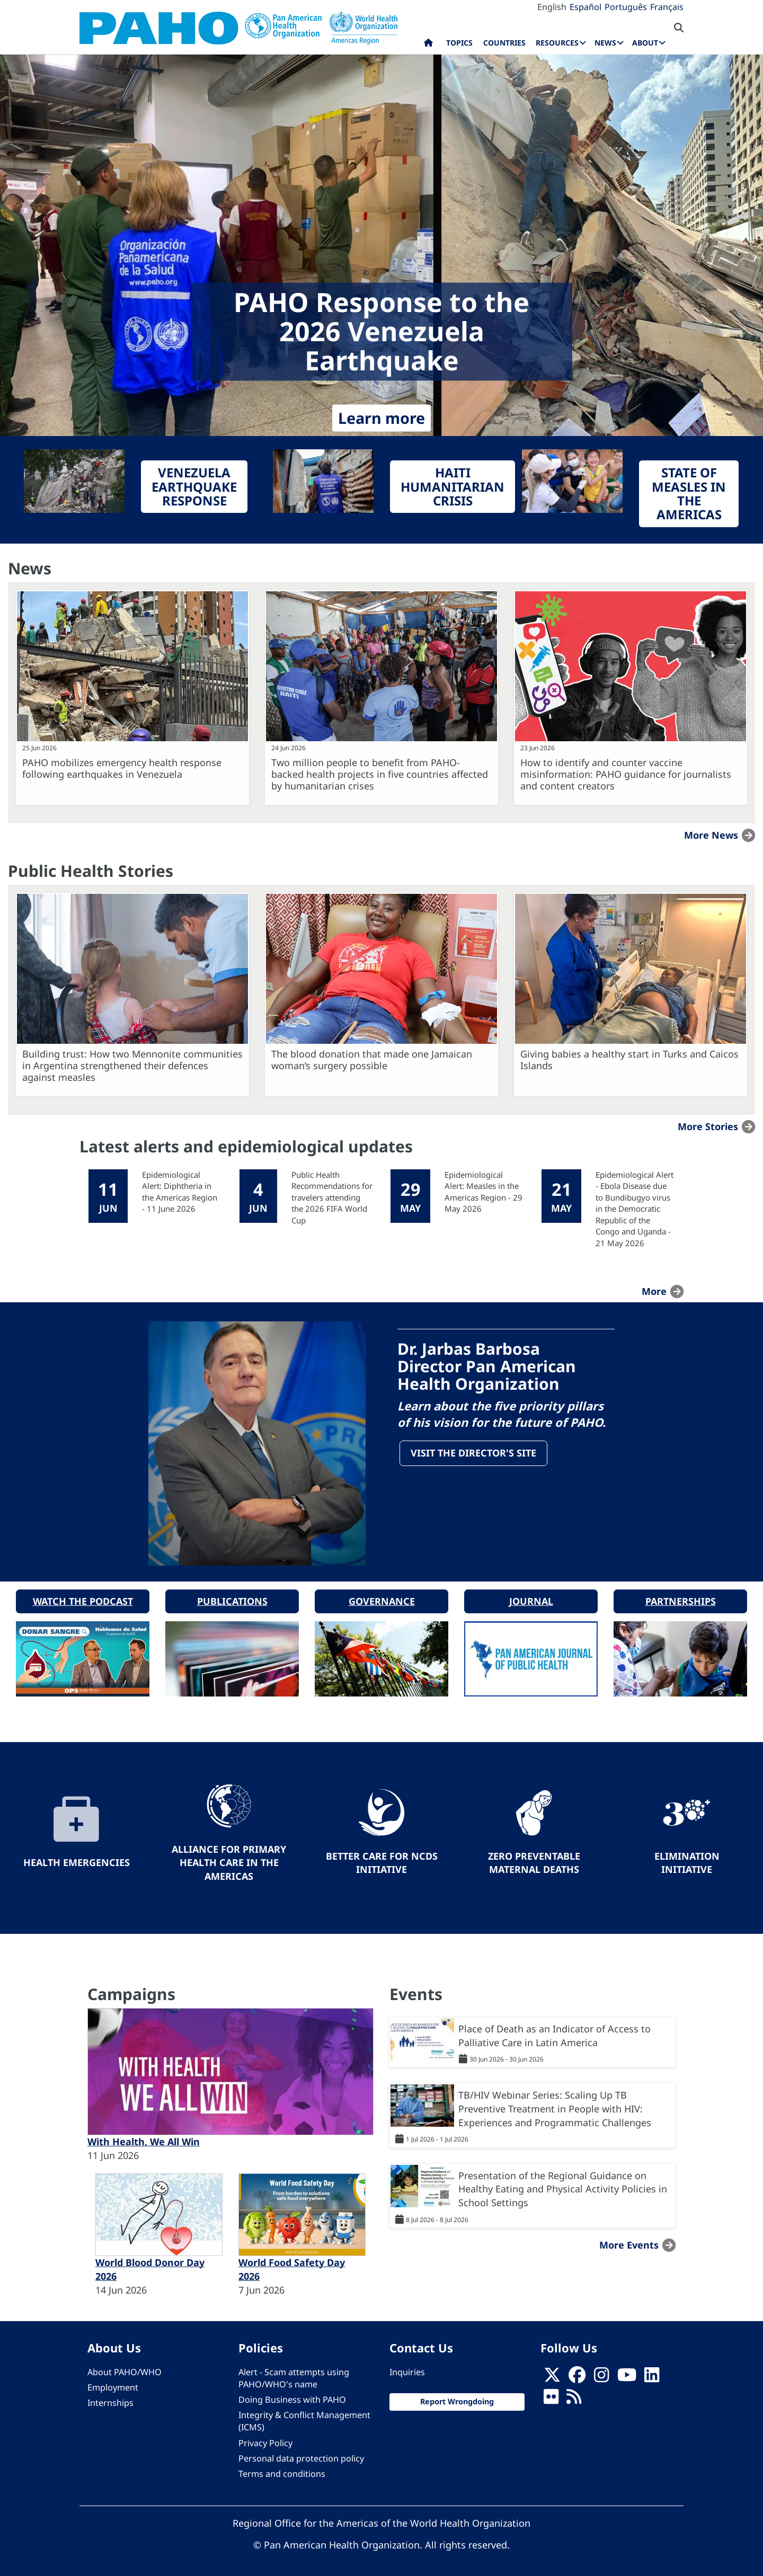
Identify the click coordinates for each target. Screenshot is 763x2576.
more (654, 1291)
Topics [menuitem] (459, 43)
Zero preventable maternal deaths (534, 1859)
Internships (110, 2399)
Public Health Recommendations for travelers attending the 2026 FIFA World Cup (331, 1197)
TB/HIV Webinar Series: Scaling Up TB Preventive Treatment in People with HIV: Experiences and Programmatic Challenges (554, 2105)
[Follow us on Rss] (573, 2396)
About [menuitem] (645, 43)
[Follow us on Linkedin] (651, 2374)
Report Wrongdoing (457, 2398)
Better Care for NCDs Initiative (382, 1859)
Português (626, 7)
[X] (552, 2374)
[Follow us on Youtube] (626, 2374)
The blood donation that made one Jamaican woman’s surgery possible (371, 1059)
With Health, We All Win (143, 2138)
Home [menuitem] (428, 45)
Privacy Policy (265, 2439)
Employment (112, 2384)
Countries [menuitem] (504, 43)
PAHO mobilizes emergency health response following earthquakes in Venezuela (121, 768)
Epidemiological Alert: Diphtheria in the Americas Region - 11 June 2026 (179, 1191)
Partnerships (680, 1597)
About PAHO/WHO (124, 2368)
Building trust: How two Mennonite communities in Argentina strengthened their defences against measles (132, 1065)
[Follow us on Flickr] (551, 2396)
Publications (232, 1597)
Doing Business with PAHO (292, 2396)
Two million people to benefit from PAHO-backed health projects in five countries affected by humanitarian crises (379, 774)
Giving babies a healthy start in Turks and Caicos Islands (629, 1059)
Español (585, 7)
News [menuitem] (605, 43)
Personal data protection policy (301, 2454)
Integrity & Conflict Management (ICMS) (304, 2418)
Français (667, 7)
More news (711, 835)
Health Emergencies (76, 1859)
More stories (708, 1126)
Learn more (381, 418)
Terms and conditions (281, 2470)
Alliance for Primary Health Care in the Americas (229, 1859)
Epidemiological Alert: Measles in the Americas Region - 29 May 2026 (483, 1191)
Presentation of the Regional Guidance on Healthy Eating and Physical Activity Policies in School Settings (562, 2185)
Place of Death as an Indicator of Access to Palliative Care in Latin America (554, 2032)
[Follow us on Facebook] (577, 2374)
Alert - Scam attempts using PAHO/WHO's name (293, 2374)
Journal (531, 1597)
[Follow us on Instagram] (601, 2374)
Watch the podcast (83, 1597)
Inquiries (407, 2368)
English (551, 7)
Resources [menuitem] (557, 43)
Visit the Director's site (474, 1453)
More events (629, 2241)
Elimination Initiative (687, 1859)
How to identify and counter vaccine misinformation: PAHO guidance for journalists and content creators (625, 774)
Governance (382, 1597)
